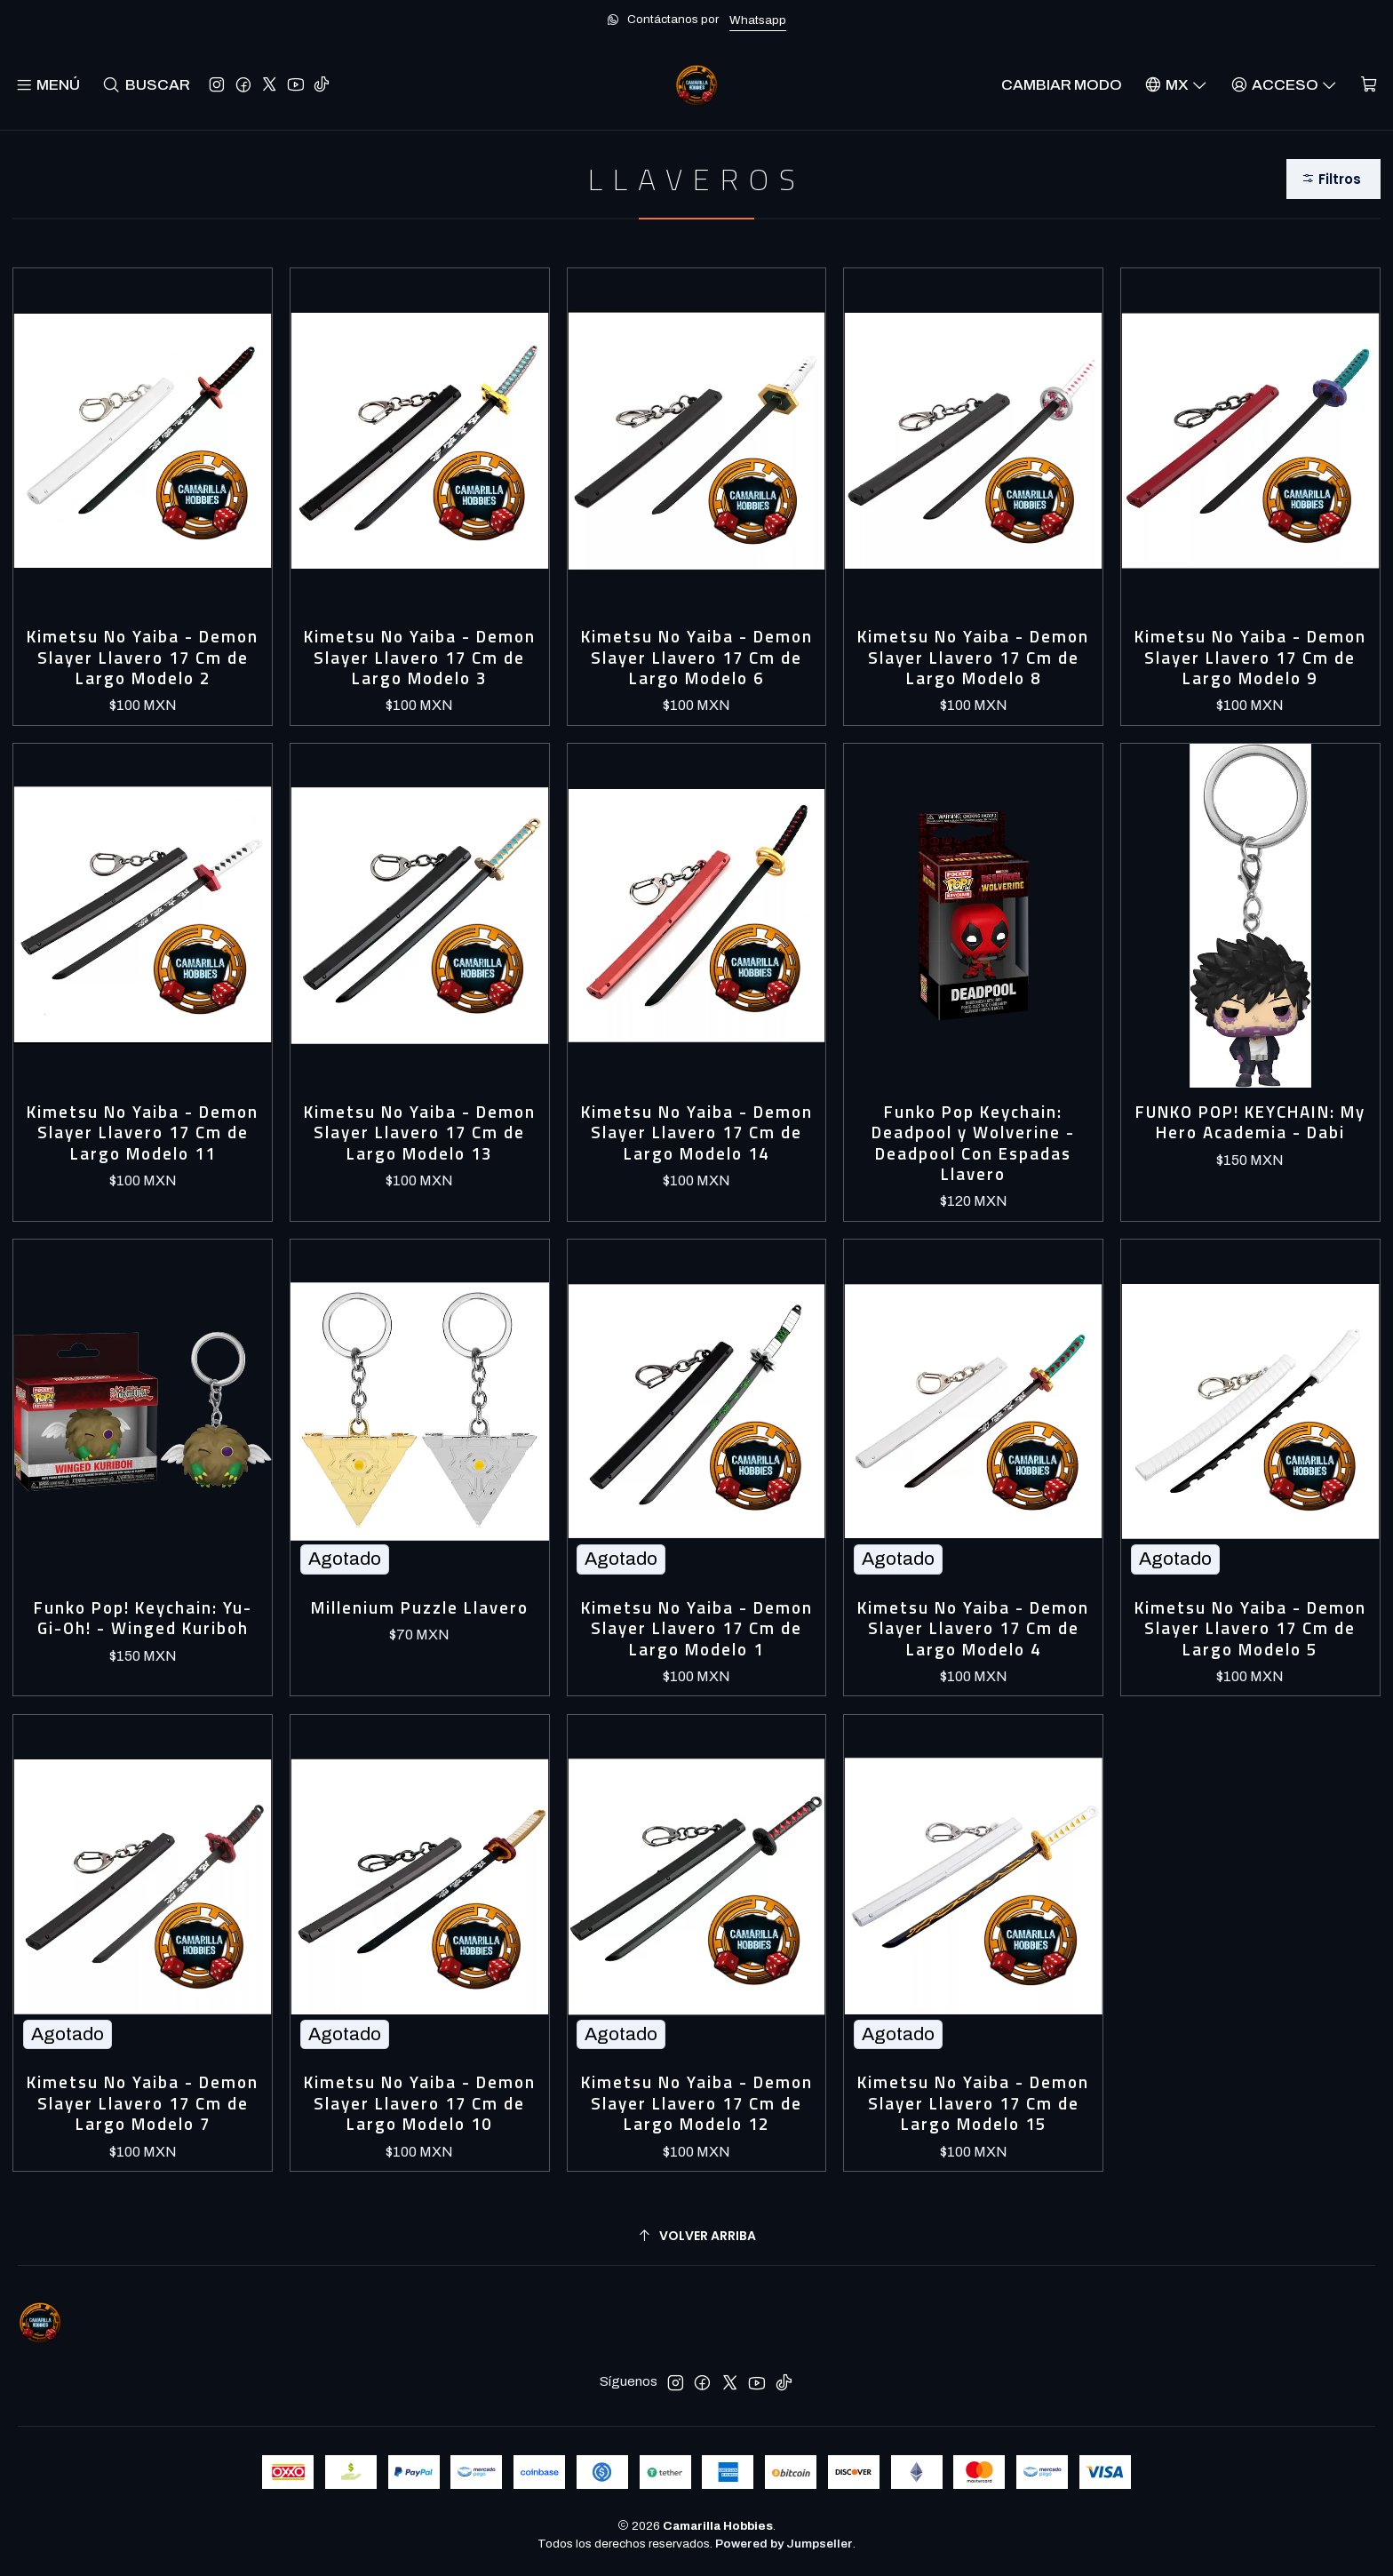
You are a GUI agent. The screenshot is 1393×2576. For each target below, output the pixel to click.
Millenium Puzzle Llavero (420, 1608)
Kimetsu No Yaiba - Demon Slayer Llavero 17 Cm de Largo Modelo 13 (420, 1133)
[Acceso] (1283, 85)
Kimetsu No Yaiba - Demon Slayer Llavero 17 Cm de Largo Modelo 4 (973, 1629)
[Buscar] (146, 85)
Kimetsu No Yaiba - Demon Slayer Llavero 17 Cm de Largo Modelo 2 (143, 658)
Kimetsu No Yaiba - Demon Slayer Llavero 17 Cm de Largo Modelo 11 (143, 1133)
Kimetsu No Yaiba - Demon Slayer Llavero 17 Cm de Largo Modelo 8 (973, 658)
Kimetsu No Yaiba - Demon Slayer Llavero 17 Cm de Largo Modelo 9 (1250, 658)
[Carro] (1368, 85)
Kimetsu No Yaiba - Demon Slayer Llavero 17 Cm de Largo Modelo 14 (697, 1133)
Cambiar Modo (1061, 84)
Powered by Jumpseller (784, 2543)
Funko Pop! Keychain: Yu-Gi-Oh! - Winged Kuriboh (143, 1618)
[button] (1333, 179)
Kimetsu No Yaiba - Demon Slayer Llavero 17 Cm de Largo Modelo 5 (1250, 1629)
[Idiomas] (1176, 85)
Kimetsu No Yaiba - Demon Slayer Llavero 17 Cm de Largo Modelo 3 (420, 658)
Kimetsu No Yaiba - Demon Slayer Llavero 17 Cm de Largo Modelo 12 (697, 2103)
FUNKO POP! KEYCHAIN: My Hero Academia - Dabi (1250, 1122)
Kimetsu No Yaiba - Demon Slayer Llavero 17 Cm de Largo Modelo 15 (973, 2103)
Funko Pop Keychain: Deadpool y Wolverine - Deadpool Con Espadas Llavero (973, 1143)
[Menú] (48, 85)
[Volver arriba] (696, 2236)
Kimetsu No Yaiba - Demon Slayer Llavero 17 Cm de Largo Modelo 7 (143, 2103)
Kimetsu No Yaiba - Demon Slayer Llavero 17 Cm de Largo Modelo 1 (697, 1629)
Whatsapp (757, 20)
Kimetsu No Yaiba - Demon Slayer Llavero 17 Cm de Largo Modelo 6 (697, 658)
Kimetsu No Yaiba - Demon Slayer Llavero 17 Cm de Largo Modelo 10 (420, 2103)
